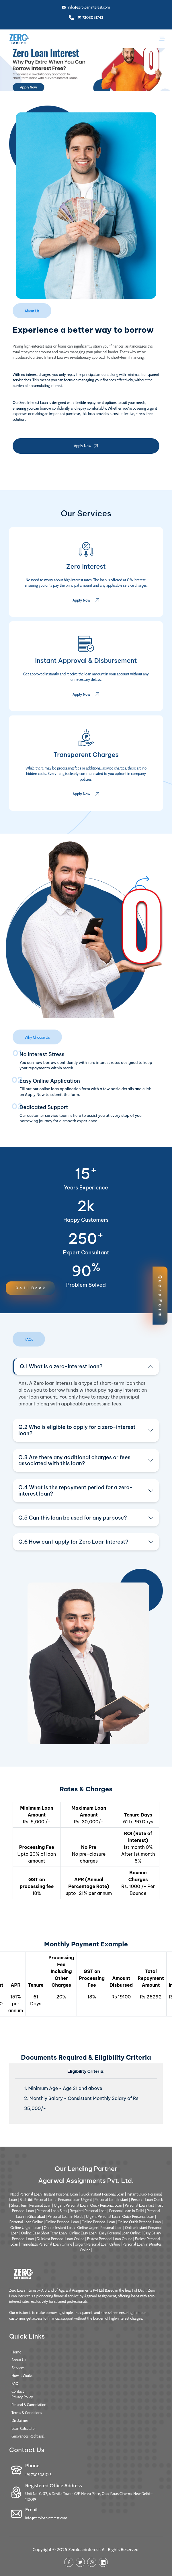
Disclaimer (19, 2420)
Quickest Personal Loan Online (60, 2238)
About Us (18, 2359)
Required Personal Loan (88, 2210)
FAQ (14, 2383)
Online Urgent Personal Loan (99, 2227)
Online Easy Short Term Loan (44, 2233)
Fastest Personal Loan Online (109, 2238)
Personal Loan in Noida (65, 2216)
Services (17, 2367)
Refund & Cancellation (28, 2404)
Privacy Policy (22, 2397)
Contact (17, 2391)
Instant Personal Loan (61, 2194)
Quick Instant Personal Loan (102, 2194)
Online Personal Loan (62, 2222)
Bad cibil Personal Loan (37, 2199)
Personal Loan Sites (51, 2210)
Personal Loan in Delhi (126, 2210)
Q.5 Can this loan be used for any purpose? (72, 1517)
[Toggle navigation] (162, 39)
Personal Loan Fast (139, 2205)
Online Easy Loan (83, 2233)
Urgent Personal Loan (71, 2205)
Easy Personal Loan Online (120, 2233)
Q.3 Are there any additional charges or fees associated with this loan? (74, 1460)
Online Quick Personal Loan (139, 2222)
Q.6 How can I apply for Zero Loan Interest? (73, 1541)
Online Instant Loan (59, 2227)
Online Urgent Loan (25, 2227)
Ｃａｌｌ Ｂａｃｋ (30, 1288)
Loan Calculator (23, 2428)
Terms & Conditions (26, 2412)
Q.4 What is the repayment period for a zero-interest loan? (75, 1490)
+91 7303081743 (89, 17)
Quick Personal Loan (106, 2205)
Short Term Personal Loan (31, 2205)
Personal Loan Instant (111, 2199)
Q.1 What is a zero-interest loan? (61, 1366)
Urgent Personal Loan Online (97, 2244)
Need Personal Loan (26, 2194)
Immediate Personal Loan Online (46, 2244)
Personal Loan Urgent (75, 2199)
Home (16, 2352)
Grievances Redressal (27, 2436)
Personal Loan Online (26, 2222)
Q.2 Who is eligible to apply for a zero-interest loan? (77, 1430)
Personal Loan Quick (147, 2199)
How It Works (21, 2375)
